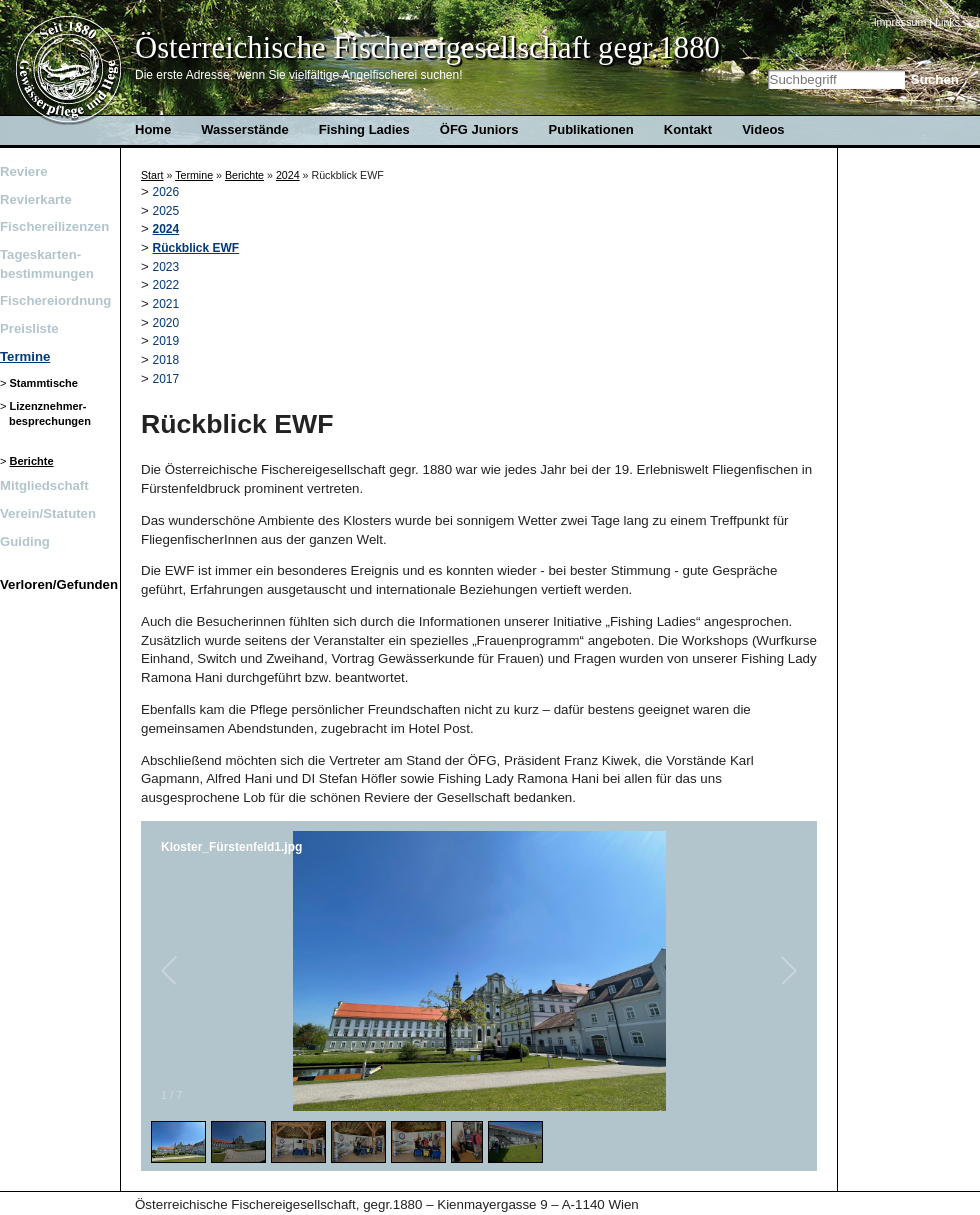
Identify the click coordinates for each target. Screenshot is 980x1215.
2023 (166, 267)
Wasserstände (245, 129)
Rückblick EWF (196, 248)
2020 (166, 323)
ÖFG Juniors (479, 129)
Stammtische (43, 383)
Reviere (24, 171)
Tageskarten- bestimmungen (47, 263)
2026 (166, 192)
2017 (166, 379)
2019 (166, 341)
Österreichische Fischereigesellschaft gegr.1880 (427, 48)
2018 (166, 360)
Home (69, 71)
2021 (166, 304)
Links (947, 22)
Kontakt (688, 129)
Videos (763, 129)
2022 (166, 285)
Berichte (31, 461)
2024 (288, 175)
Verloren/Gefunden (55, 584)
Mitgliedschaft (44, 485)
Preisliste (29, 328)
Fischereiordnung (55, 300)
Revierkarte (36, 199)
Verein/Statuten (48, 513)
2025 (166, 211)
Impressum (900, 22)
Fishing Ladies (364, 129)
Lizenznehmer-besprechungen (50, 413)
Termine (25, 356)
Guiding (25, 541)
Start (152, 175)
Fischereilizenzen (54, 226)
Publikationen (591, 129)
